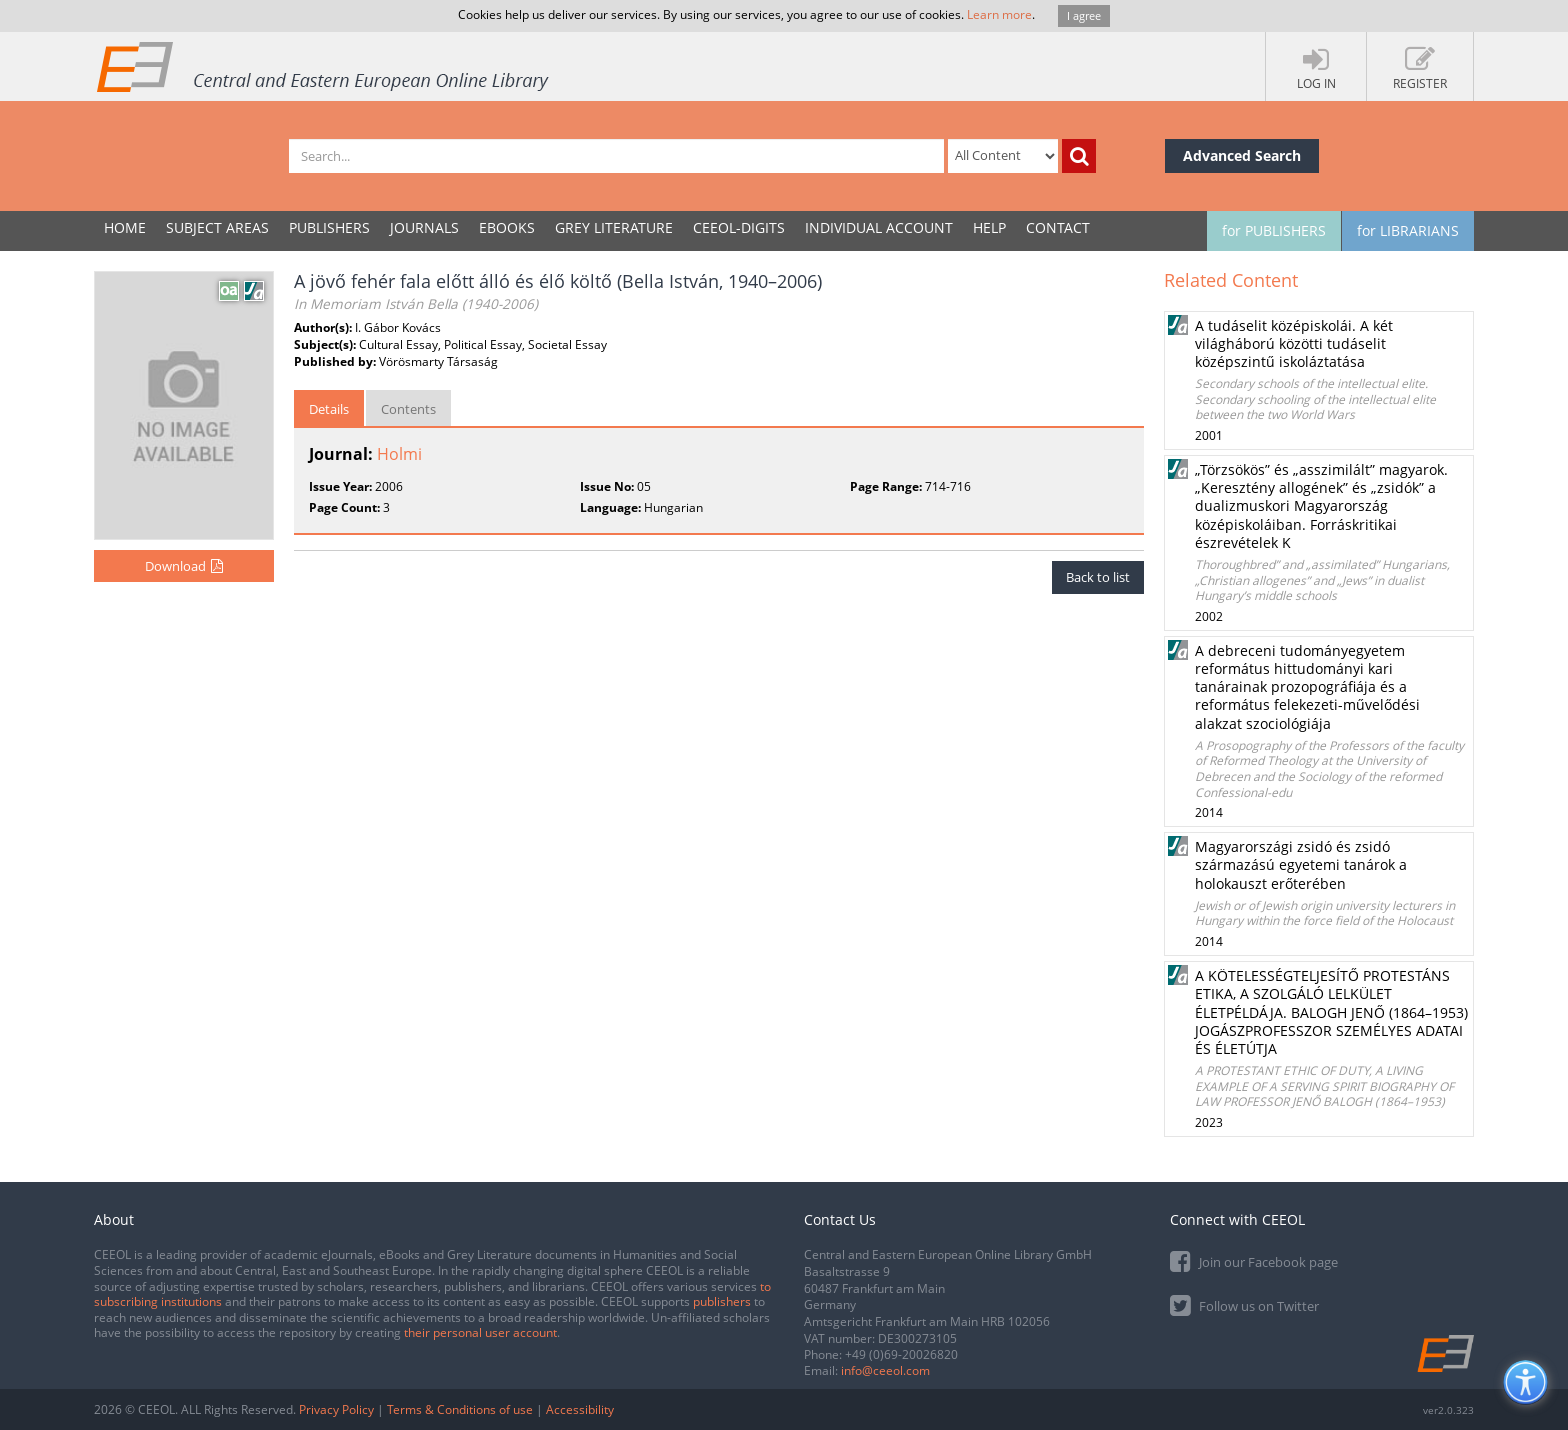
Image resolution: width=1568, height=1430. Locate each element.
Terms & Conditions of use (460, 1409)
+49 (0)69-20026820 (901, 1354)
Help (989, 227)
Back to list (1098, 577)
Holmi (399, 454)
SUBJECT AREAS (217, 227)
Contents (408, 409)
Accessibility (580, 1409)
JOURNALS (424, 227)
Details (329, 409)
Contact (1058, 227)
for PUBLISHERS (1274, 230)
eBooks (507, 227)
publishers (722, 1301)
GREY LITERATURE (614, 227)
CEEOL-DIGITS (739, 227)
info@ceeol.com (885, 1370)
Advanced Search (1242, 155)
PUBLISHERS (329, 227)
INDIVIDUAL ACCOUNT (879, 227)
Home (125, 227)
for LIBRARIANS (1408, 230)
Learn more (999, 14)
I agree (1084, 15)
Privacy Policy (336, 1409)
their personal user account (480, 1332)
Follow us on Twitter (1244, 1304)
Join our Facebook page (1254, 1260)
